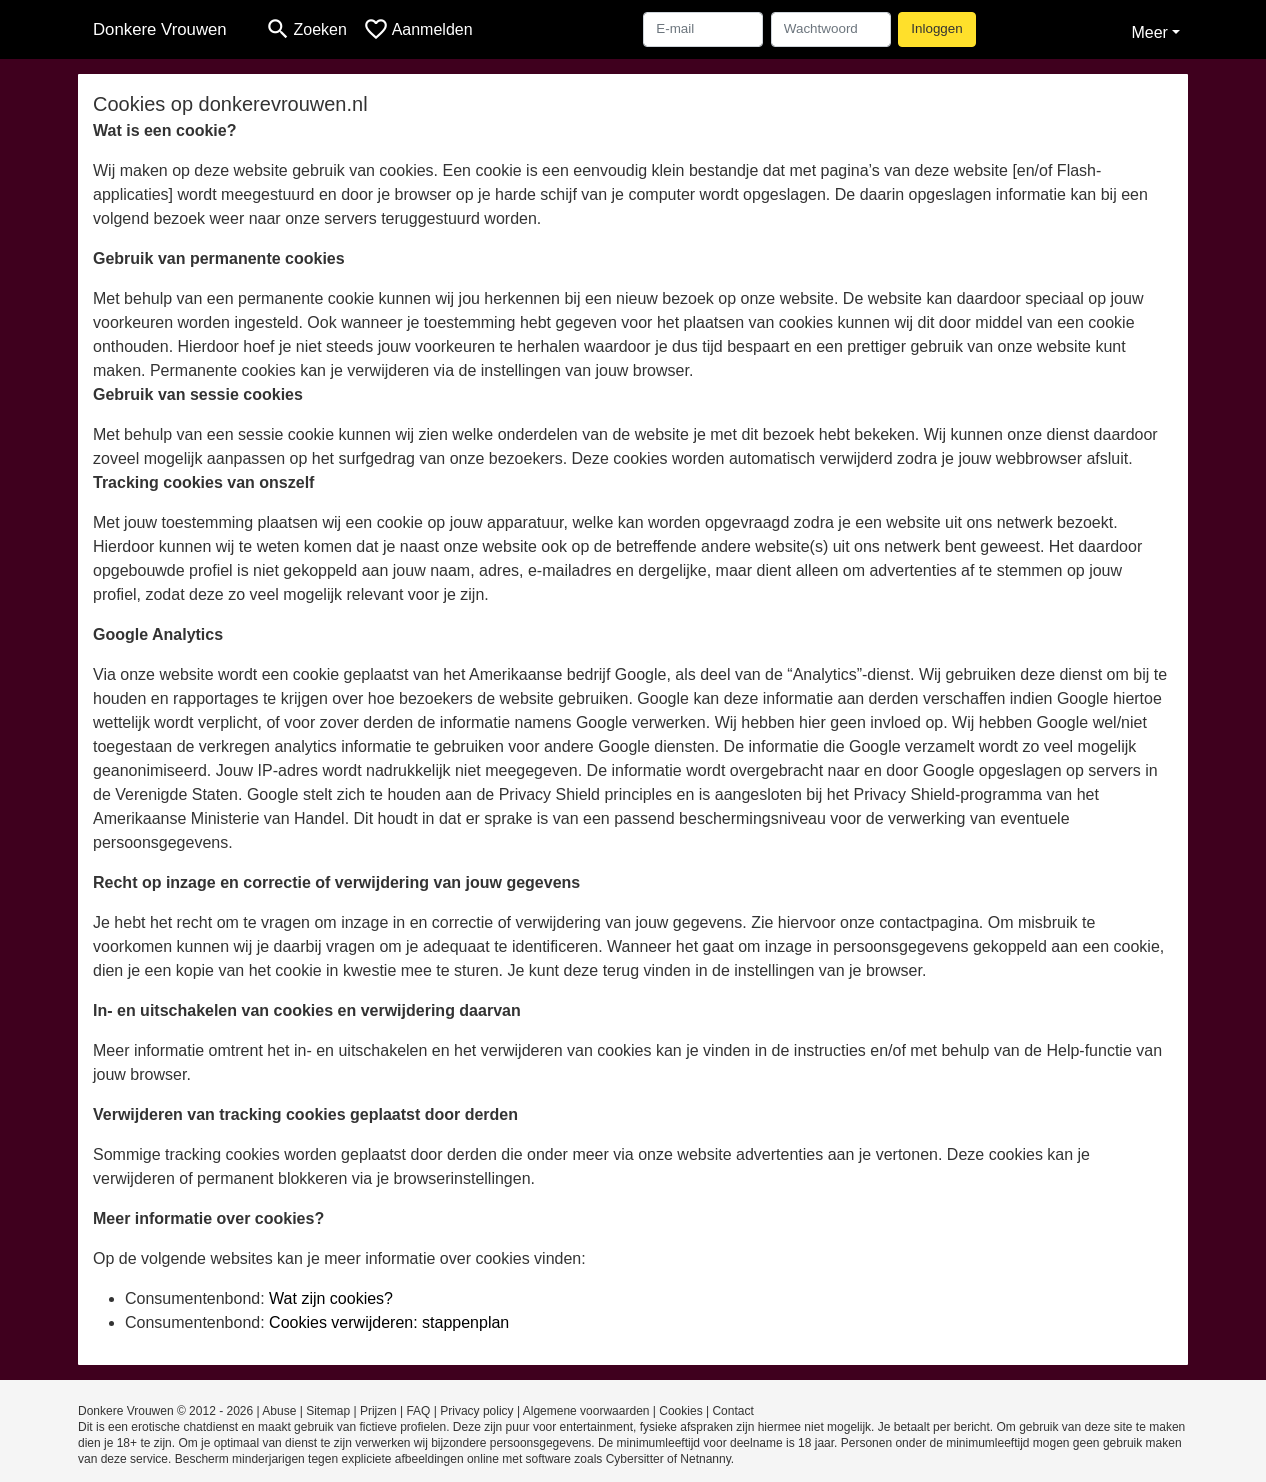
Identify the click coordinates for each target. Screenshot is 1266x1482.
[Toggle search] (306, 29)
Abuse (279, 1411)
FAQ (418, 1411)
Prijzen (378, 1411)
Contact (732, 1411)
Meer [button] (1149, 32)
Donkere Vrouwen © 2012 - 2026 (165, 1411)
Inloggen (936, 28)
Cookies (680, 1411)
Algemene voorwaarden (586, 1411)
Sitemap (328, 1411)
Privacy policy (476, 1411)
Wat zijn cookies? (331, 1298)
